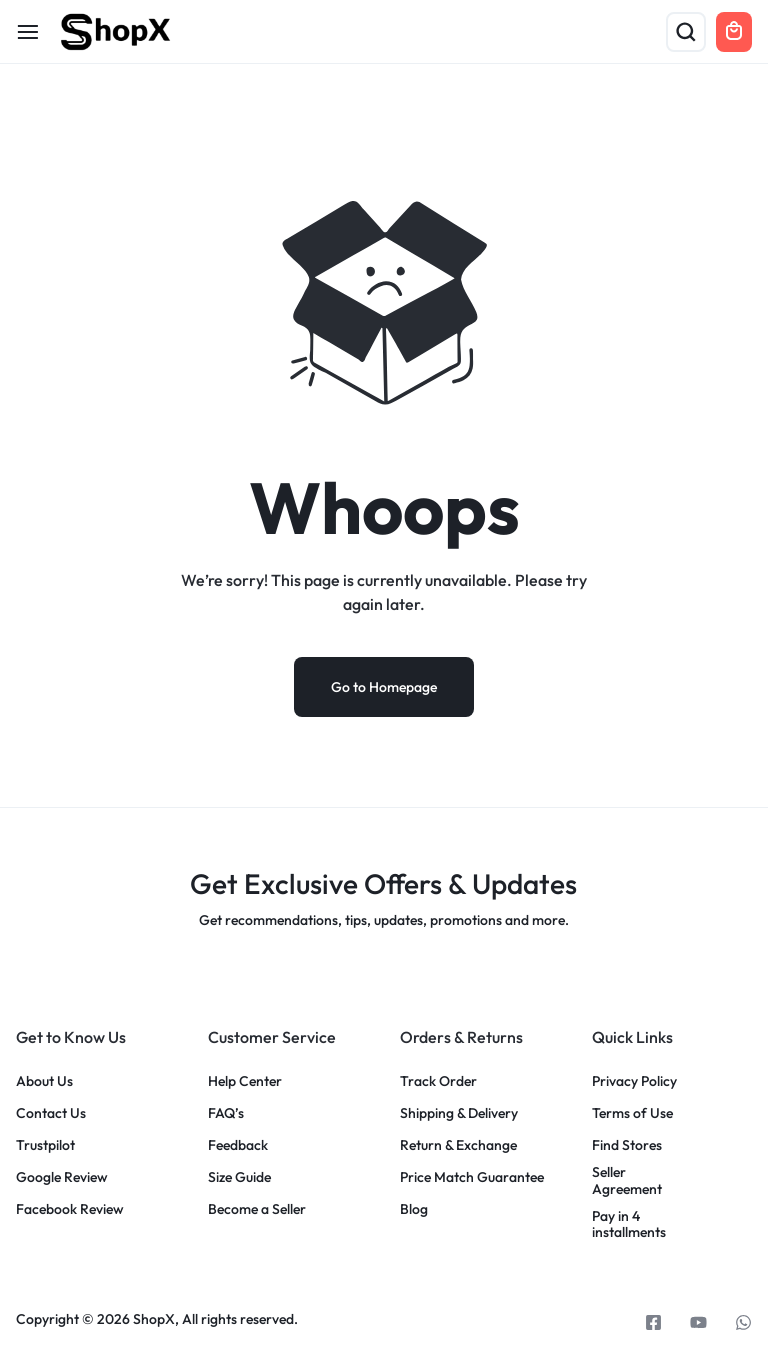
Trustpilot (45, 1146)
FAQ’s (226, 1114)
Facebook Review (70, 1210)
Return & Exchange (458, 1146)
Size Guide (239, 1178)
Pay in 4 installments (629, 1226)
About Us (44, 1082)
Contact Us (51, 1114)
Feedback (238, 1146)
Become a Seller (257, 1210)
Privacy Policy (634, 1082)
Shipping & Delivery (459, 1114)
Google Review (62, 1178)
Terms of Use (632, 1114)
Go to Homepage (384, 688)
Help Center (245, 1082)
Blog (414, 1210)
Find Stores (627, 1146)
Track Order (438, 1082)
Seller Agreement (627, 1182)
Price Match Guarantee (472, 1178)
